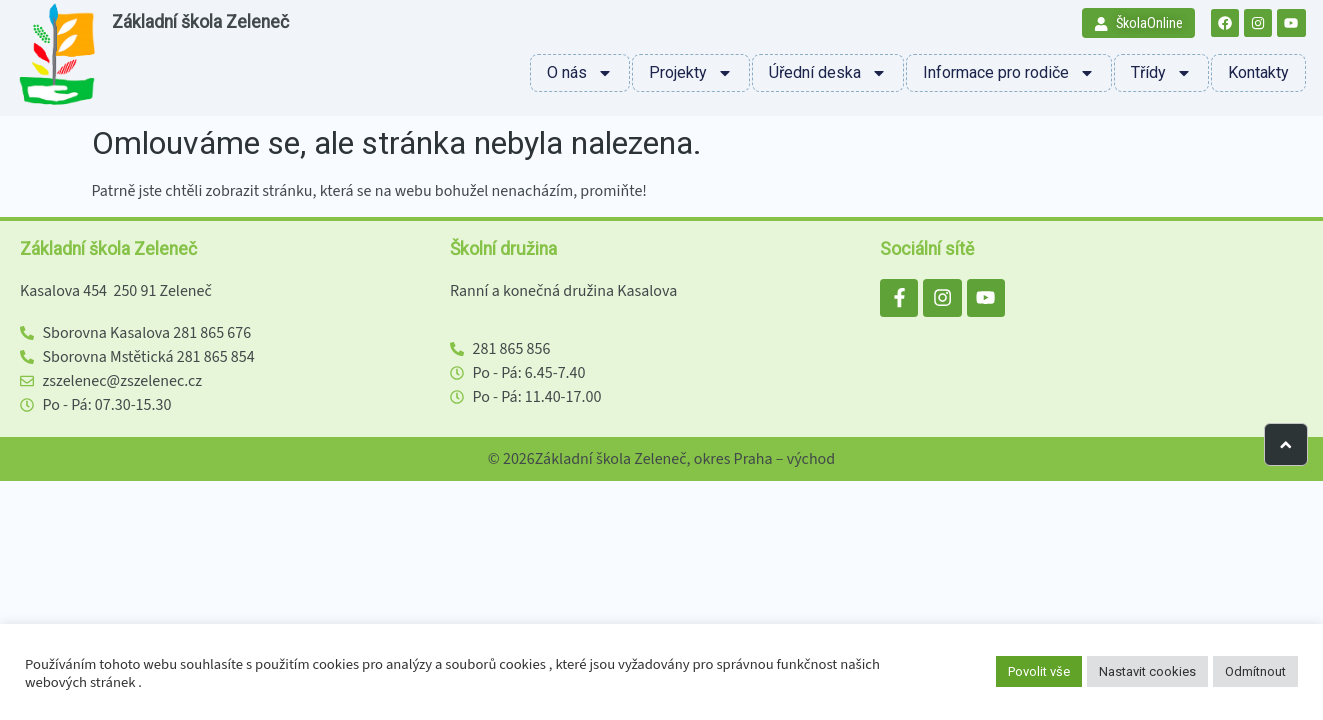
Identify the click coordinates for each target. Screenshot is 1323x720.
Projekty (691, 73)
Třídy (1161, 73)
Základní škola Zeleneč (200, 22)
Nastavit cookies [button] (1147, 671)
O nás (580, 73)
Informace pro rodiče (1009, 73)
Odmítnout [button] (1255, 671)
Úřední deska (828, 73)
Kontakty (1258, 72)
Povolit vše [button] (1039, 671)
